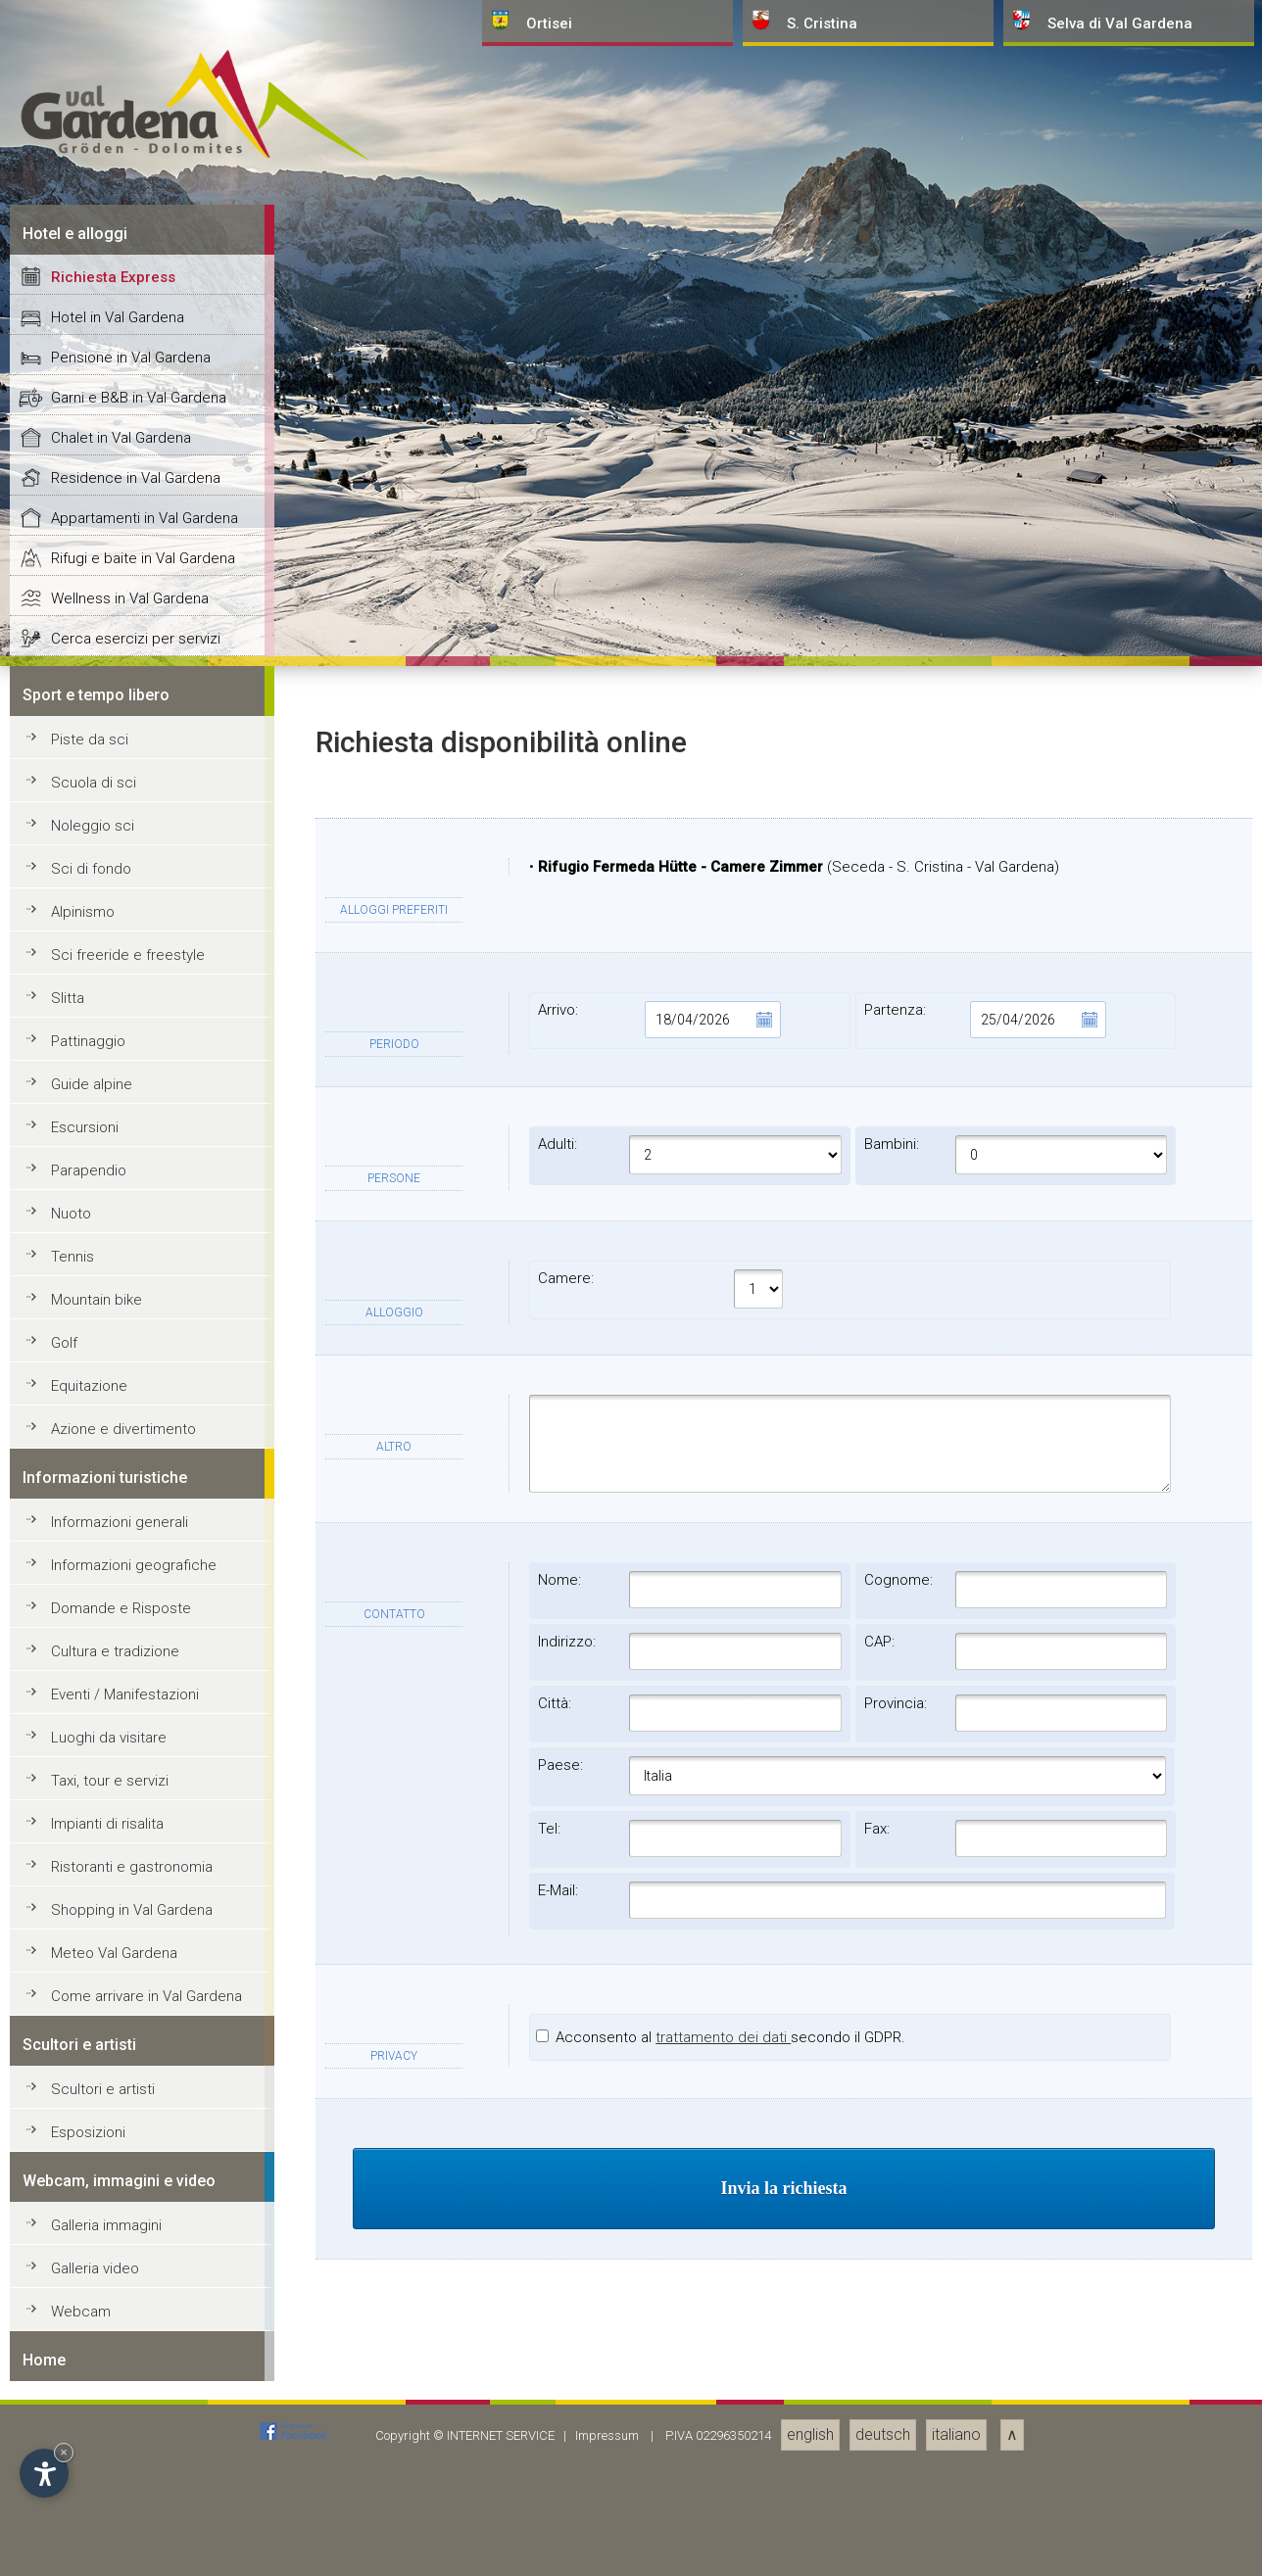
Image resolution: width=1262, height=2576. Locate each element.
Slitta (67, 2393)
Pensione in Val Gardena (131, 1752)
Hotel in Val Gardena (117, 1712)
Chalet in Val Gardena (121, 1832)
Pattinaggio (88, 2436)
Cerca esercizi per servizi (135, 2033)
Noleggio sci (92, 2220)
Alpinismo (83, 2306)
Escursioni (85, 2522)
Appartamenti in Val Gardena (144, 1913)
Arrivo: (659, 2414)
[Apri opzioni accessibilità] (44, 2473)
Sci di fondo (91, 2263)
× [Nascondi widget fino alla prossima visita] (64, 2452)
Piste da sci (89, 2134)
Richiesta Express (113, 1672)
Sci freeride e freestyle (128, 2350)
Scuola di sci (93, 2177)
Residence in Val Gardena (135, 1873)
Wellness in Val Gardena (130, 1993)
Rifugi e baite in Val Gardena (143, 1953)
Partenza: (985, 2414)
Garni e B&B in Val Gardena (138, 1792)
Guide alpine (91, 2479)
